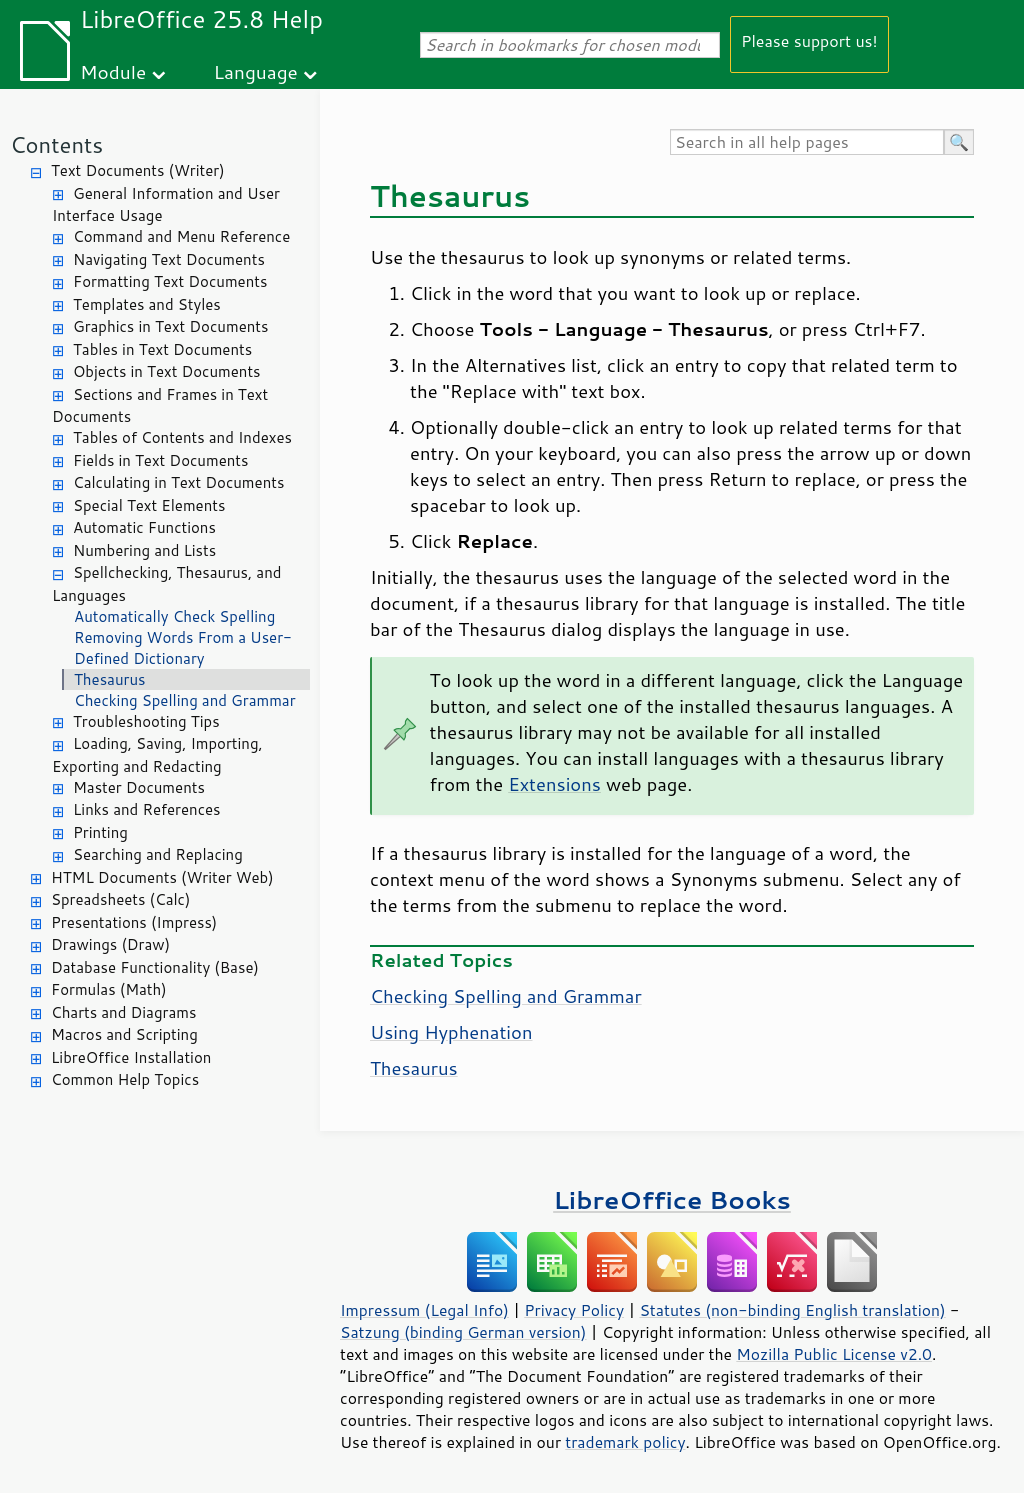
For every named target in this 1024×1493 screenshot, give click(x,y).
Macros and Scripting (124, 1034)
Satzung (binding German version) (463, 1332)
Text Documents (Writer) (138, 170)
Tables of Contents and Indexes (182, 437)
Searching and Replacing (158, 854)
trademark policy (625, 1442)
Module (113, 71)
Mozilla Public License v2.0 (834, 1354)
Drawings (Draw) (110, 944)
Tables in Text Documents (162, 349)
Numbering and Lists (144, 550)
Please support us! (809, 40)
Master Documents (139, 787)
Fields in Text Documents (160, 460)
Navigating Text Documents (169, 259)
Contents (56, 144)
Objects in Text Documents (167, 371)
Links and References (146, 809)
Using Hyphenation (451, 1032)
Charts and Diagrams (123, 1012)
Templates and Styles (147, 304)
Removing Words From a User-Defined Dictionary (183, 648)
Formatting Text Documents (170, 281)
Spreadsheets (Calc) (120, 899)
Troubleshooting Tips (146, 721)
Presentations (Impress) (134, 922)
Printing (100, 832)
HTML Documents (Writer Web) (162, 877)
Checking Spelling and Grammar (185, 700)
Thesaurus (109, 679)
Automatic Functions (144, 527)
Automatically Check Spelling (174, 616)
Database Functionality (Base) (155, 967)
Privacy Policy (574, 1310)
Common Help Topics (125, 1079)
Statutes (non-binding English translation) (792, 1310)
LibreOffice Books (672, 1199)
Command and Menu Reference (181, 236)
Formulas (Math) (109, 989)
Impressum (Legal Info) (424, 1310)
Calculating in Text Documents (178, 482)
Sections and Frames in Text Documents (160, 406)
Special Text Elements (149, 505)
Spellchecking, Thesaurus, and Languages (166, 584)
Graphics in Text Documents (170, 326)
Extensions (554, 784)
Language (256, 71)
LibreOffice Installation (131, 1057)
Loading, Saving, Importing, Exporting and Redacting (157, 755)
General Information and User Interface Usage (166, 205)
